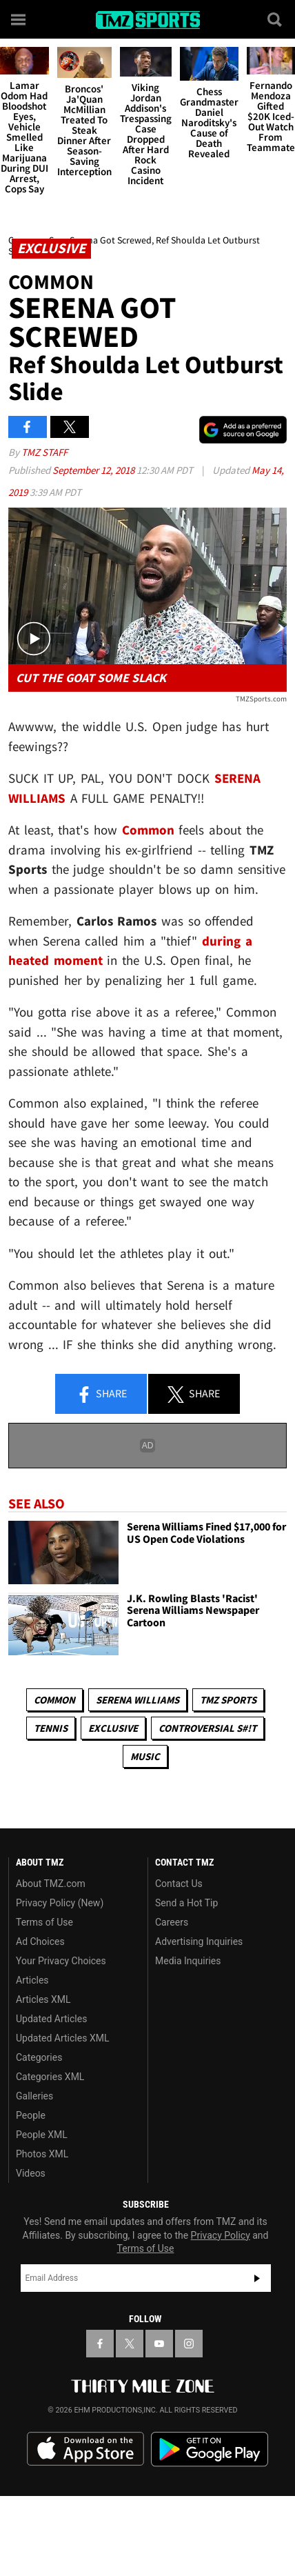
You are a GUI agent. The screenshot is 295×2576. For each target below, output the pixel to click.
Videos (30, 2173)
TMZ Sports (228, 1699)
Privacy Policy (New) (59, 1902)
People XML (42, 2134)
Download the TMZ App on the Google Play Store (209, 2449)
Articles (32, 1980)
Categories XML (50, 2076)
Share (101, 1394)
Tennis (51, 1728)
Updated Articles (51, 2018)
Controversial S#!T (207, 1728)
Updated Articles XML (62, 2038)
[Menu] (19, 19)
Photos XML (42, 2153)
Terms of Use (44, 1922)
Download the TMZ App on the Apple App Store (85, 2449)
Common (54, 1699)
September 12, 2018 (94, 470)
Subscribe (257, 2278)
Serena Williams (137, 1699)
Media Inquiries (188, 1960)
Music (145, 1756)
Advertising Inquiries (199, 1941)
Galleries (34, 2095)
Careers (171, 1922)
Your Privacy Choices (61, 1960)
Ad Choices (40, 1941)
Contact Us (179, 1883)
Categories (39, 2057)
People (30, 2115)
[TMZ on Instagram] (189, 2343)
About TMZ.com (50, 1883)
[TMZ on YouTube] (159, 2343)
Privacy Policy (220, 2235)
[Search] (275, 19)
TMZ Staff (44, 452)
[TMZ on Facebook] (100, 2343)
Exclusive (113, 1728)
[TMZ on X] (129, 2343)
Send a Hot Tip (186, 1902)
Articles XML (43, 1999)
